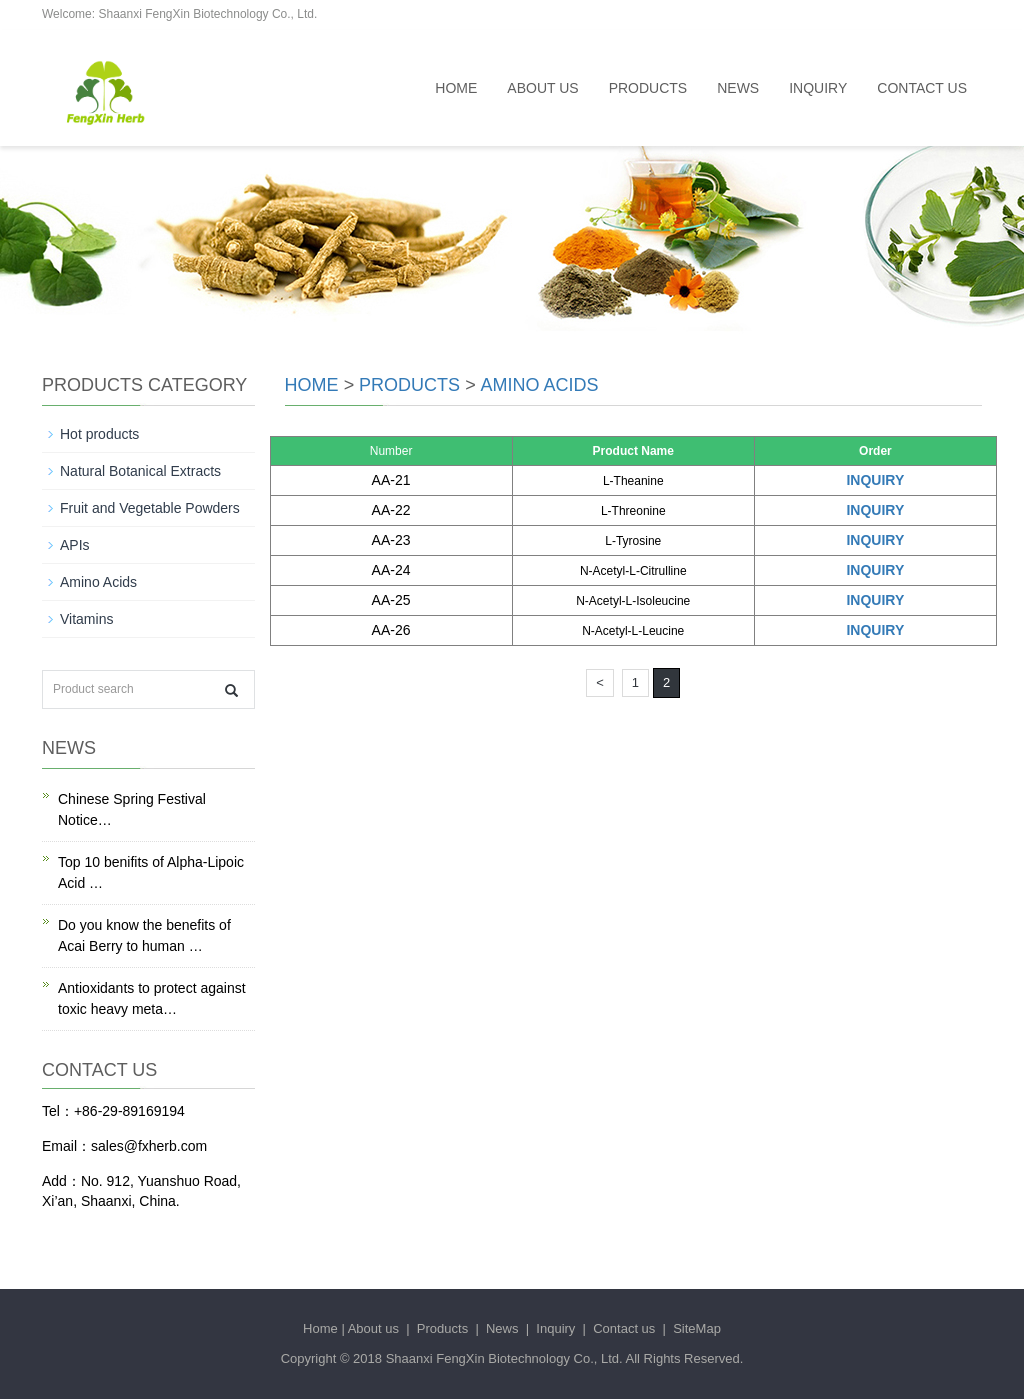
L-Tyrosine (633, 541)
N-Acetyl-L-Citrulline (633, 571)
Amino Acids (540, 385)
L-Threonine (633, 511)
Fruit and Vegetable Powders (150, 508)
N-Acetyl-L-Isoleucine (633, 601)
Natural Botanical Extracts (140, 471)
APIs (75, 545)
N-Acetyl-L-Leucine (633, 631)
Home (456, 88)
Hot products (99, 434)
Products (648, 88)
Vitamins (86, 619)
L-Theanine (633, 481)
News (738, 88)
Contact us (922, 88)
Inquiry (818, 88)
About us (542, 88)
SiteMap (697, 1328)
